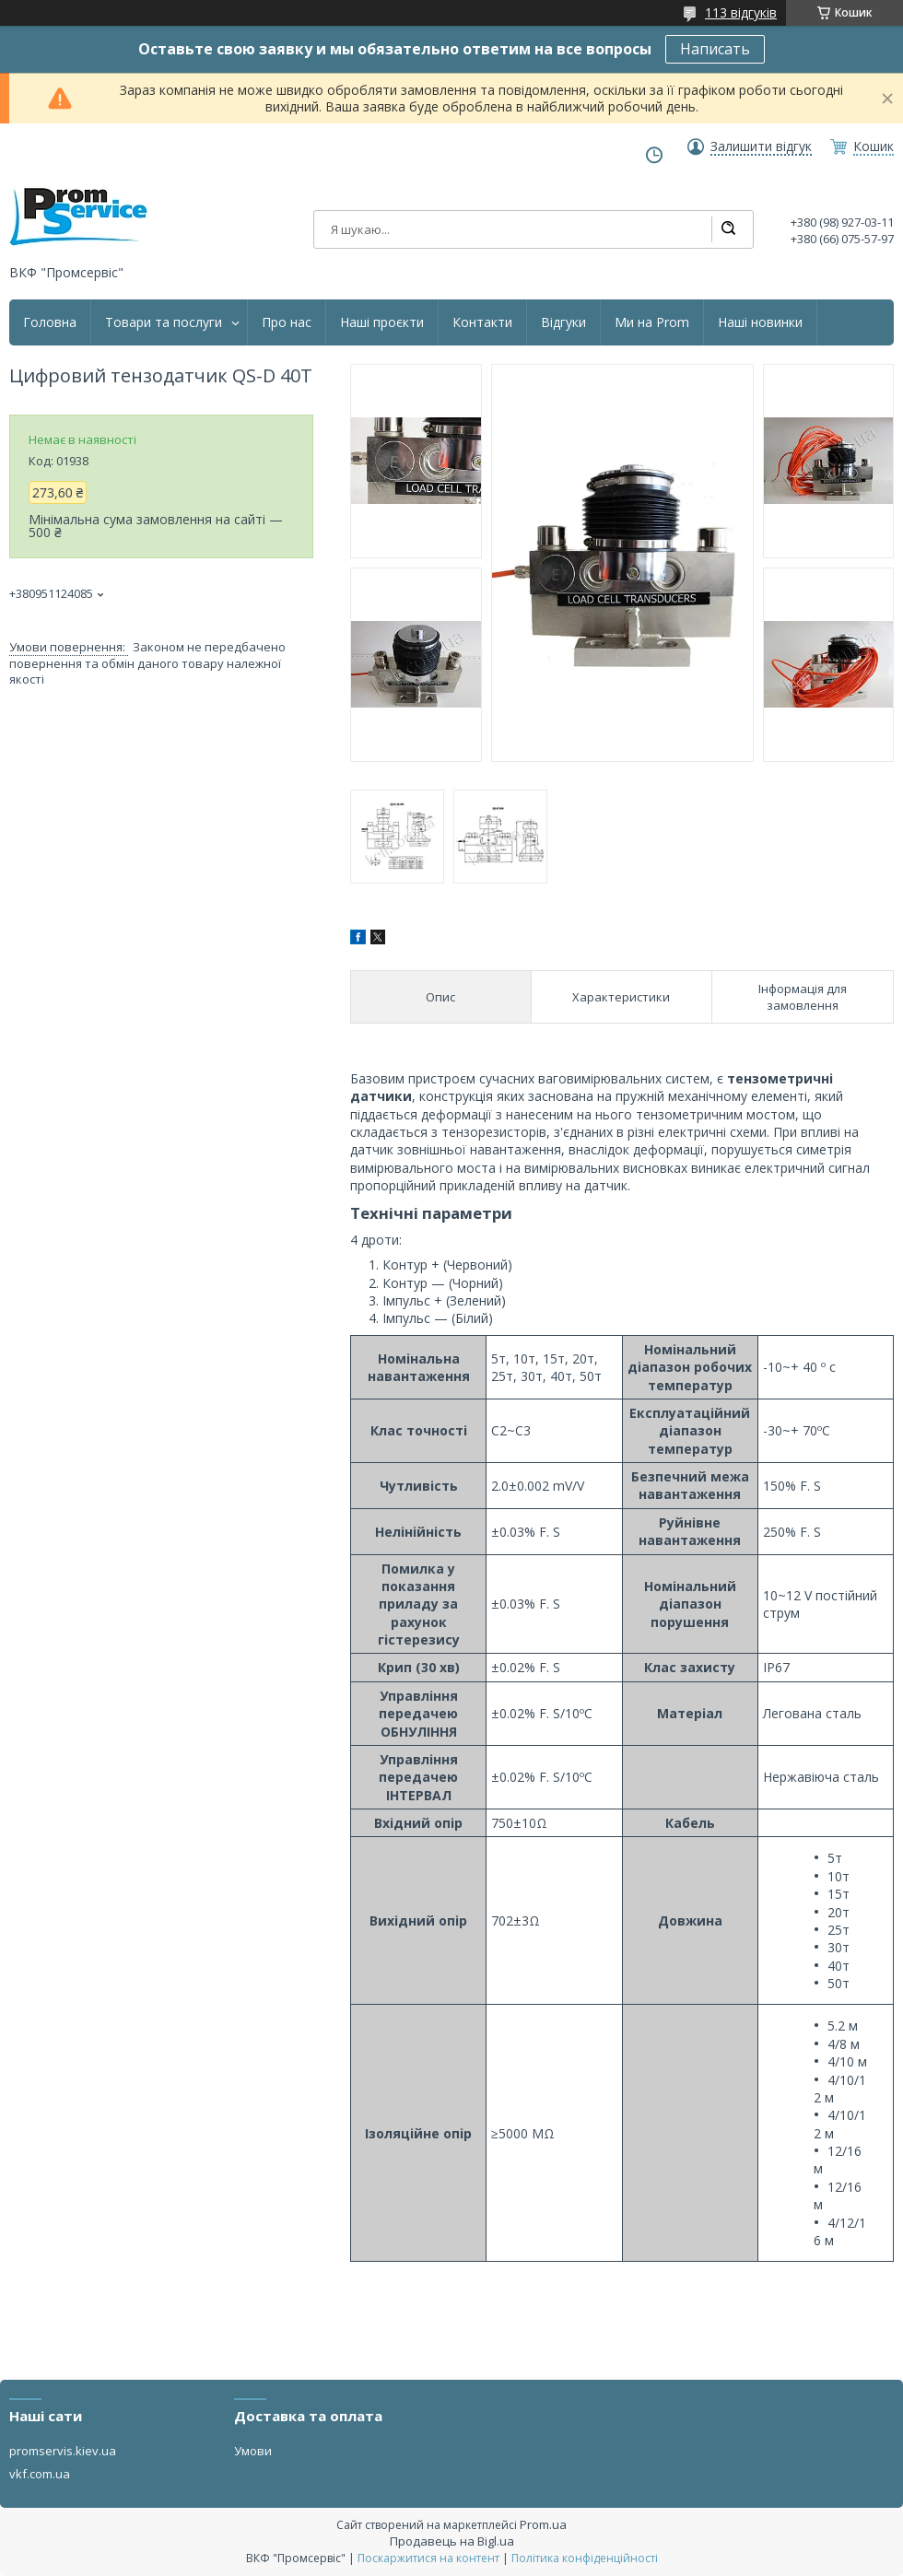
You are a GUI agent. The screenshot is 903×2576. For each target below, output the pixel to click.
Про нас (286, 322)
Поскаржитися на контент (428, 2558)
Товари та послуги (163, 322)
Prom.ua (543, 2524)
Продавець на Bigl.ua (452, 2541)
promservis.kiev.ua (62, 2450)
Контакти (482, 322)
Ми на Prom (652, 322)
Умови (253, 2450)
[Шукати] (728, 229)
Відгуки (563, 322)
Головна (49, 322)
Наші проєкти (382, 322)
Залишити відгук (761, 146)
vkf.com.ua (39, 2473)
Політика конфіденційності (584, 2558)
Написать (715, 49)
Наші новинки (760, 322)
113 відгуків (741, 12)
